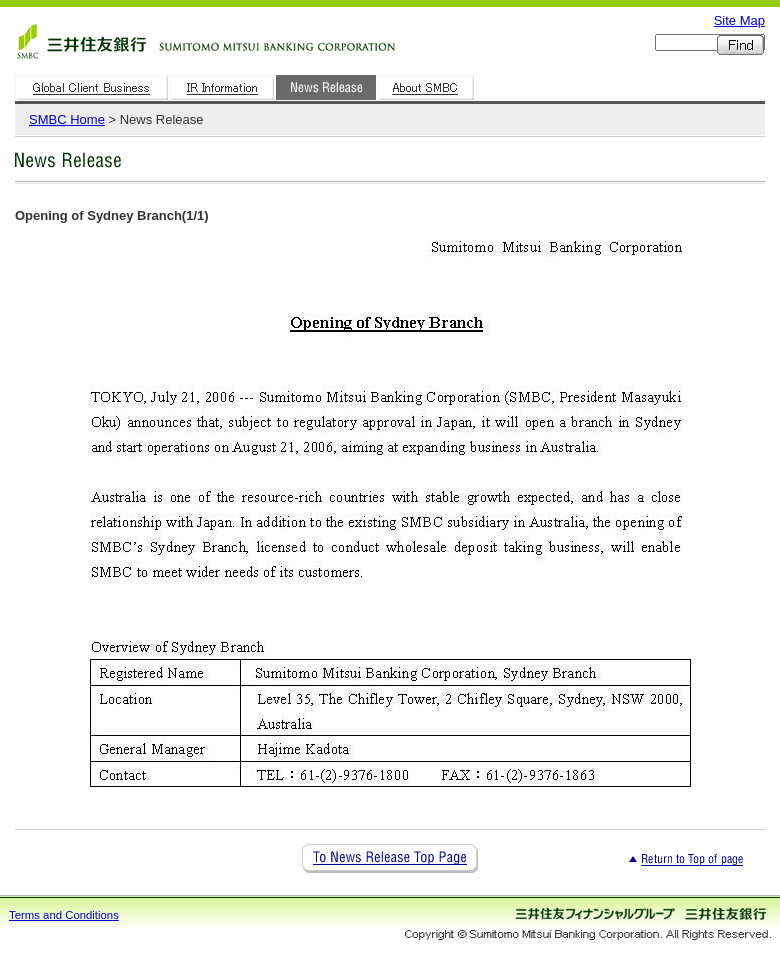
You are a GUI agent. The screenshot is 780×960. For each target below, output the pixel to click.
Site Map (739, 20)
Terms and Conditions (64, 915)
